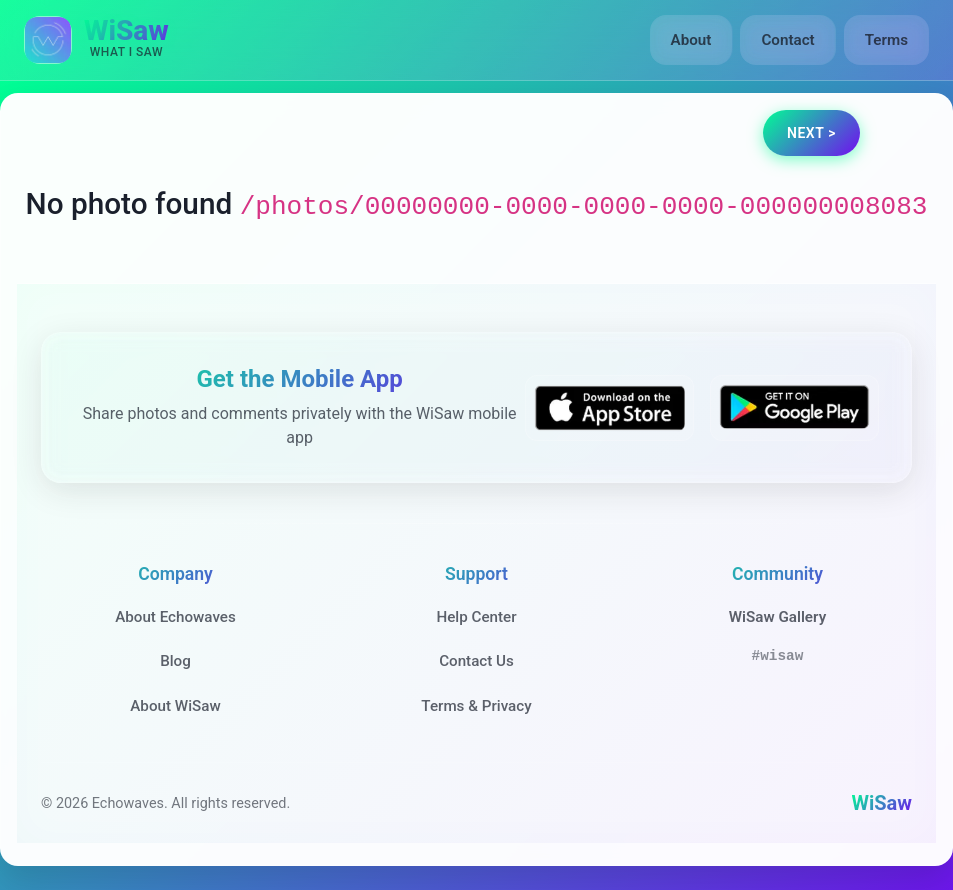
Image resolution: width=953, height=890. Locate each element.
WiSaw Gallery (777, 617)
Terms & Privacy (476, 706)
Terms (886, 40)
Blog (175, 661)
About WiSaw (175, 706)
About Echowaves (175, 617)
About (691, 40)
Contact (787, 40)
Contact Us (476, 661)
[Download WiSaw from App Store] (609, 408)
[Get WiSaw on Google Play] (794, 408)
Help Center (476, 617)
